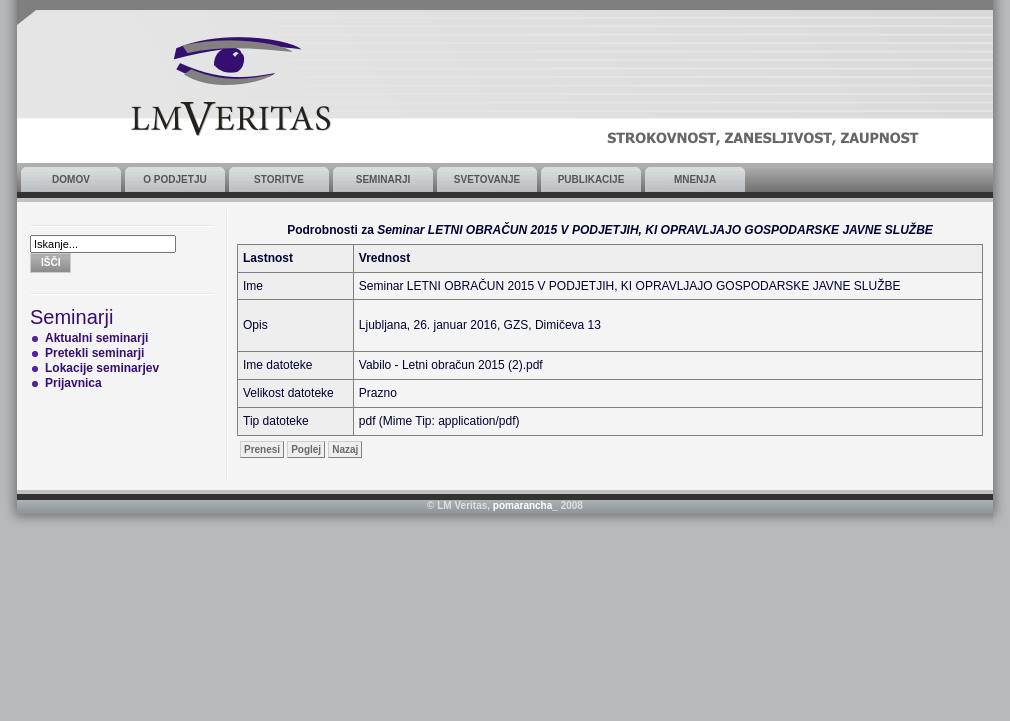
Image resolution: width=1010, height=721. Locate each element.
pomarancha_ (525, 505)
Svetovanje (487, 179)
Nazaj (345, 449)
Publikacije (591, 179)
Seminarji (383, 179)
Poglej (306, 449)
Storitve (279, 179)
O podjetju (174, 179)
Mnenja (695, 179)
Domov (71, 179)
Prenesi (262, 449)
